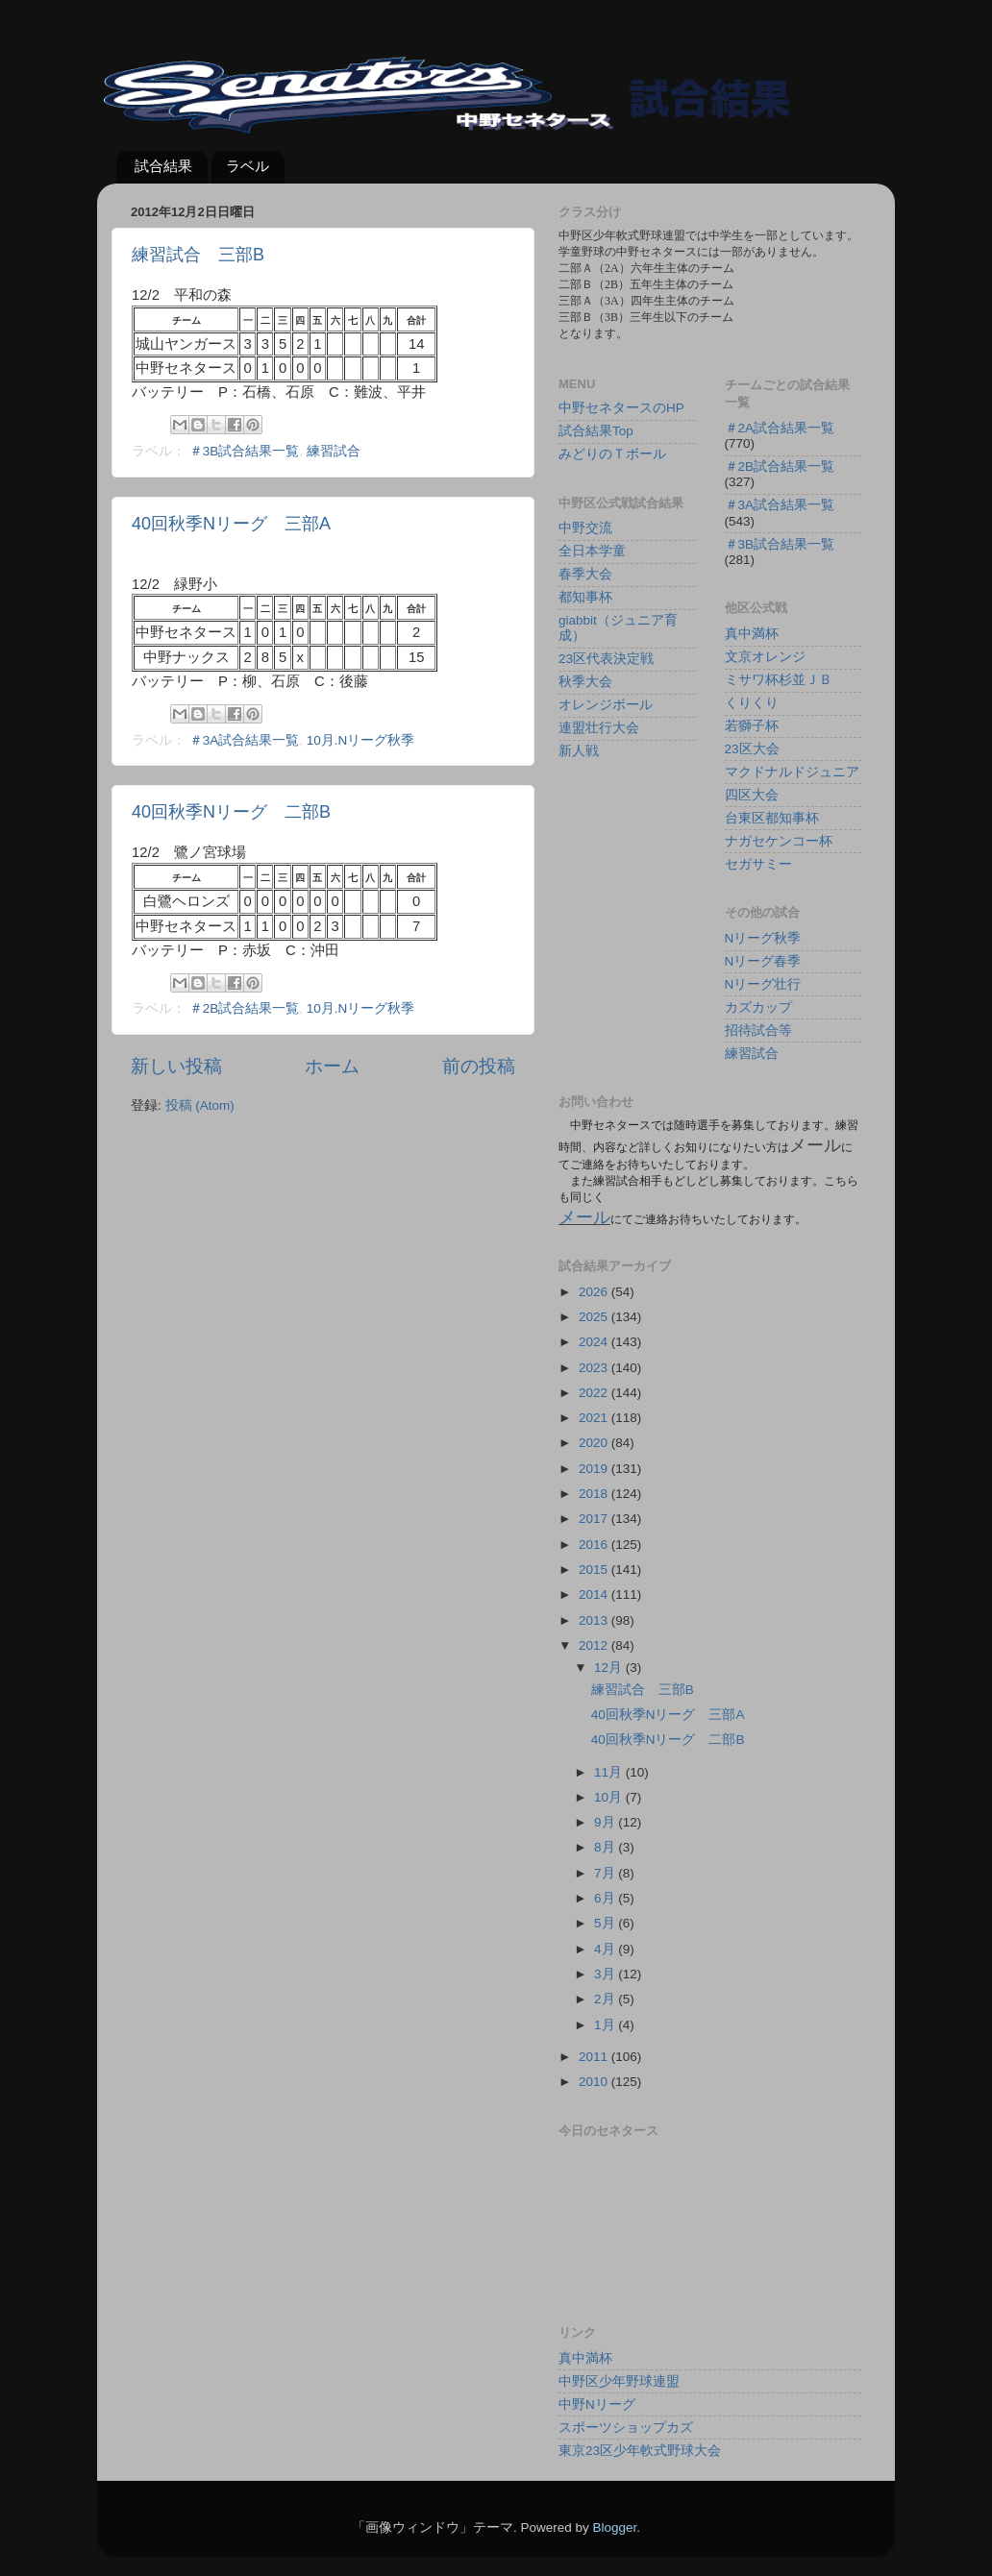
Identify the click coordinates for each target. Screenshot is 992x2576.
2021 (595, 1418)
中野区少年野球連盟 (619, 2381)
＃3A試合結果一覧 (244, 740)
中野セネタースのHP (621, 408)
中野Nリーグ (596, 2404)
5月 (606, 1923)
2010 (595, 2081)
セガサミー (758, 864)
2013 (595, 1620)
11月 (610, 1772)
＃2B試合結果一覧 (244, 1008)
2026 (595, 1292)
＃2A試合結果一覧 (780, 428)
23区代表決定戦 (606, 658)
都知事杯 (585, 597)
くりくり (752, 703)
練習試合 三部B (198, 254)
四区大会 (752, 795)
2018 (595, 1493)
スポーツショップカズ (625, 2427)
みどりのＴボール (612, 454)
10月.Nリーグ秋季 (361, 740)
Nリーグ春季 (763, 961)
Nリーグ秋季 (763, 938)
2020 (595, 1442)
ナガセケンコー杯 (778, 841)
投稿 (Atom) (200, 1105)
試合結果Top (595, 431)
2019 (595, 1468)
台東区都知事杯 (772, 818)
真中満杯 (752, 633)
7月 (606, 1873)
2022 (595, 1393)
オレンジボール (605, 705)
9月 (606, 1822)
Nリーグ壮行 (763, 984)
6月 (606, 1898)
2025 (595, 1317)
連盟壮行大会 (598, 728)
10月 (610, 1797)
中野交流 (585, 528)
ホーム (332, 1066)
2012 (595, 1645)
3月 (606, 1974)
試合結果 (163, 166)
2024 (595, 1342)
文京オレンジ (765, 657)
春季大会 (585, 574)
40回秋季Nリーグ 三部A (231, 523)
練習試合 (333, 451)
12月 (610, 1667)
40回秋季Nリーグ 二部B (231, 812)
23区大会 (752, 749)
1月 (606, 2025)
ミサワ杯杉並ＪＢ (778, 680)
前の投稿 (478, 1066)
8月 (606, 1847)
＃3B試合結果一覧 (244, 451)
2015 (595, 1569)
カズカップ (758, 1007)
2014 (595, 1594)
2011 (595, 2056)
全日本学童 (592, 551)
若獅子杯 (752, 726)
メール (584, 1217)
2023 (595, 1368)
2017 (595, 1518)
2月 (606, 1999)
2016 (595, 1544)
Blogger (614, 2527)
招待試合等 (758, 1030)
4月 (606, 1949)
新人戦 (578, 751)
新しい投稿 (176, 1066)
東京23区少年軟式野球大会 (639, 2450)
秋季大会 (585, 682)
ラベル (247, 166)
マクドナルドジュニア (792, 772)
